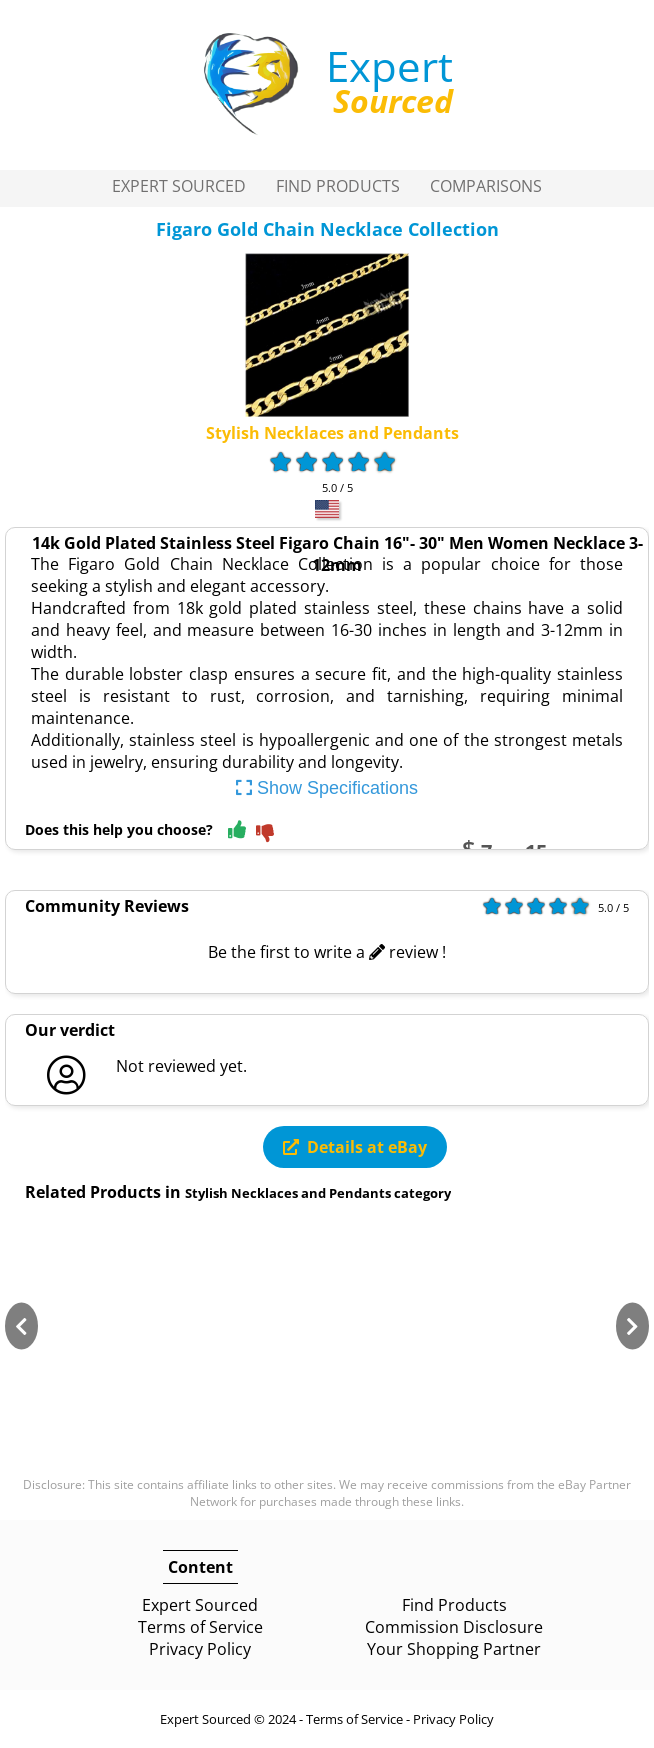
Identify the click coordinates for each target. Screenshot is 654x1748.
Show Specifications (327, 788)
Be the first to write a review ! (327, 952)
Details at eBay (355, 1147)
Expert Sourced (179, 186)
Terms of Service (200, 1627)
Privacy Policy (200, 1649)
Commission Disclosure (454, 1627)
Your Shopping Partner (454, 1649)
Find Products (338, 186)
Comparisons (486, 186)
